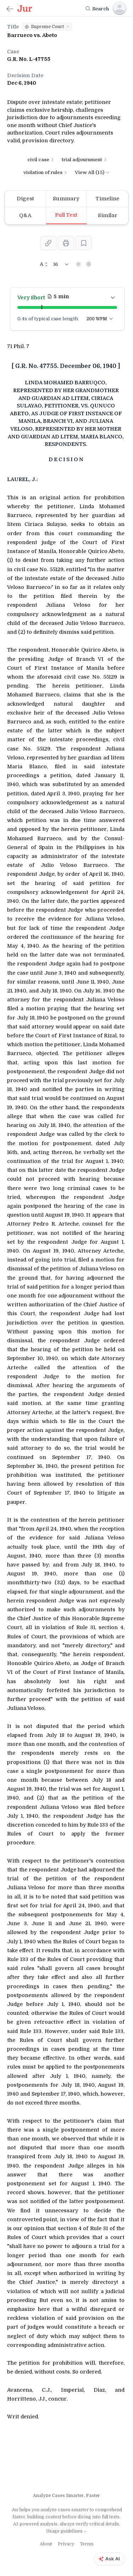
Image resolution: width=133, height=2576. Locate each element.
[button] (47, 26)
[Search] (97, 8)
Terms (87, 2543)
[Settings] (88, 264)
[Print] (66, 243)
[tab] (25, 199)
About (46, 2543)
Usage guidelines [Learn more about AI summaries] (66, 2531)
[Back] (10, 9)
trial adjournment (84, 159)
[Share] (48, 243)
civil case (41, 159)
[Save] (84, 243)
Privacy (66, 2543)
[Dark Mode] (78, 264)
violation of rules (45, 172)
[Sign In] (119, 7)
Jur (14, 2509)
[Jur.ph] (25, 9)
